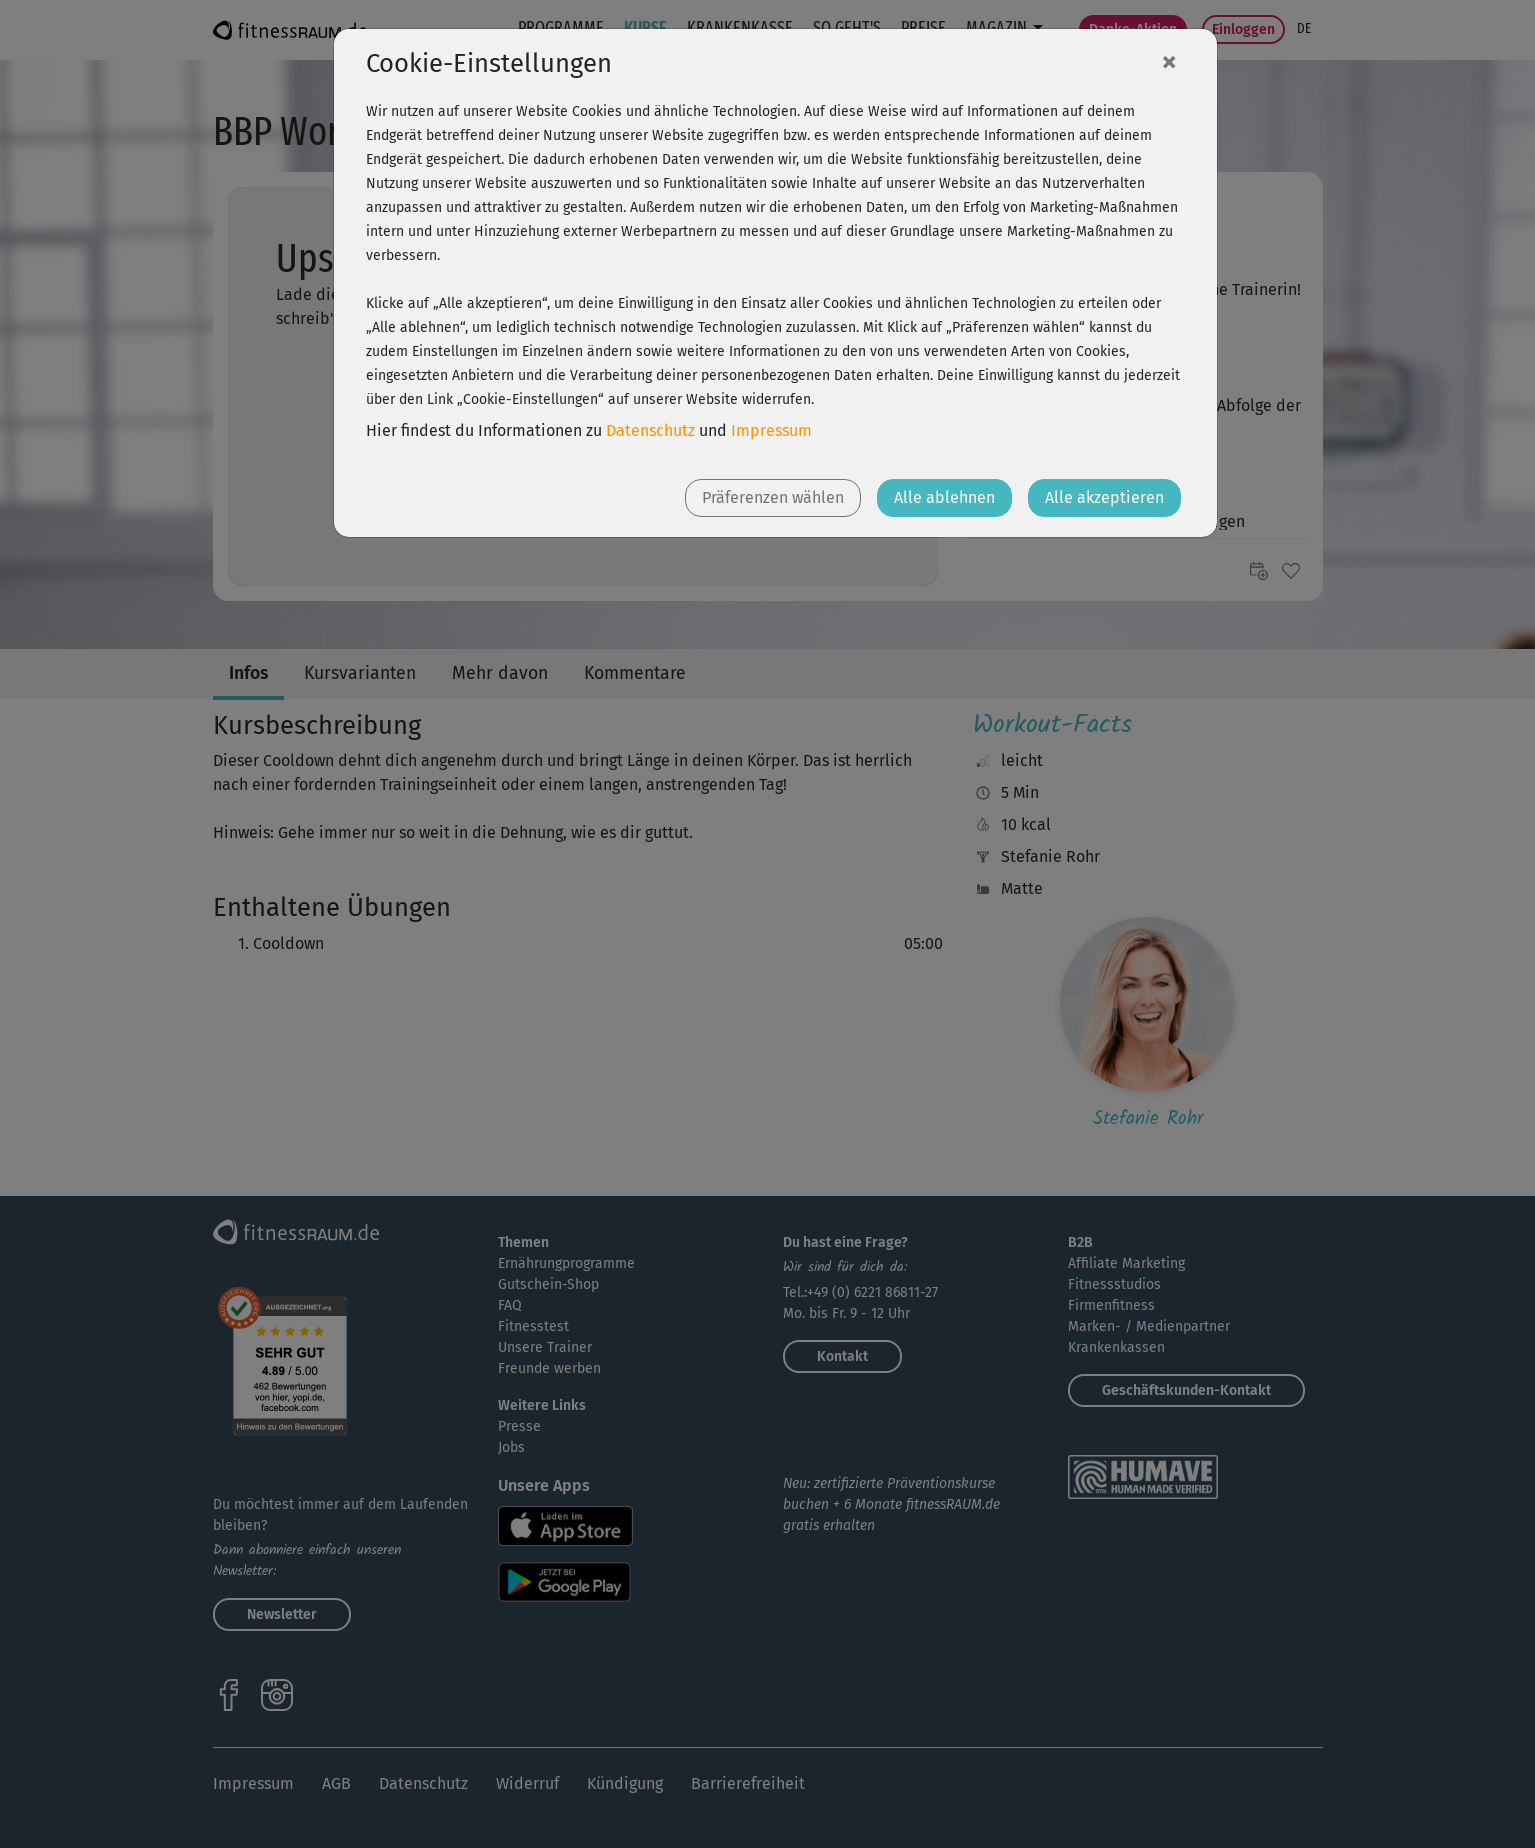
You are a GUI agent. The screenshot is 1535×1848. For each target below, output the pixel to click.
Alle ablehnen (944, 497)
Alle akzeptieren (1104, 497)
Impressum (771, 430)
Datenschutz (650, 430)
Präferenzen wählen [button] (773, 497)
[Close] (1169, 61)
